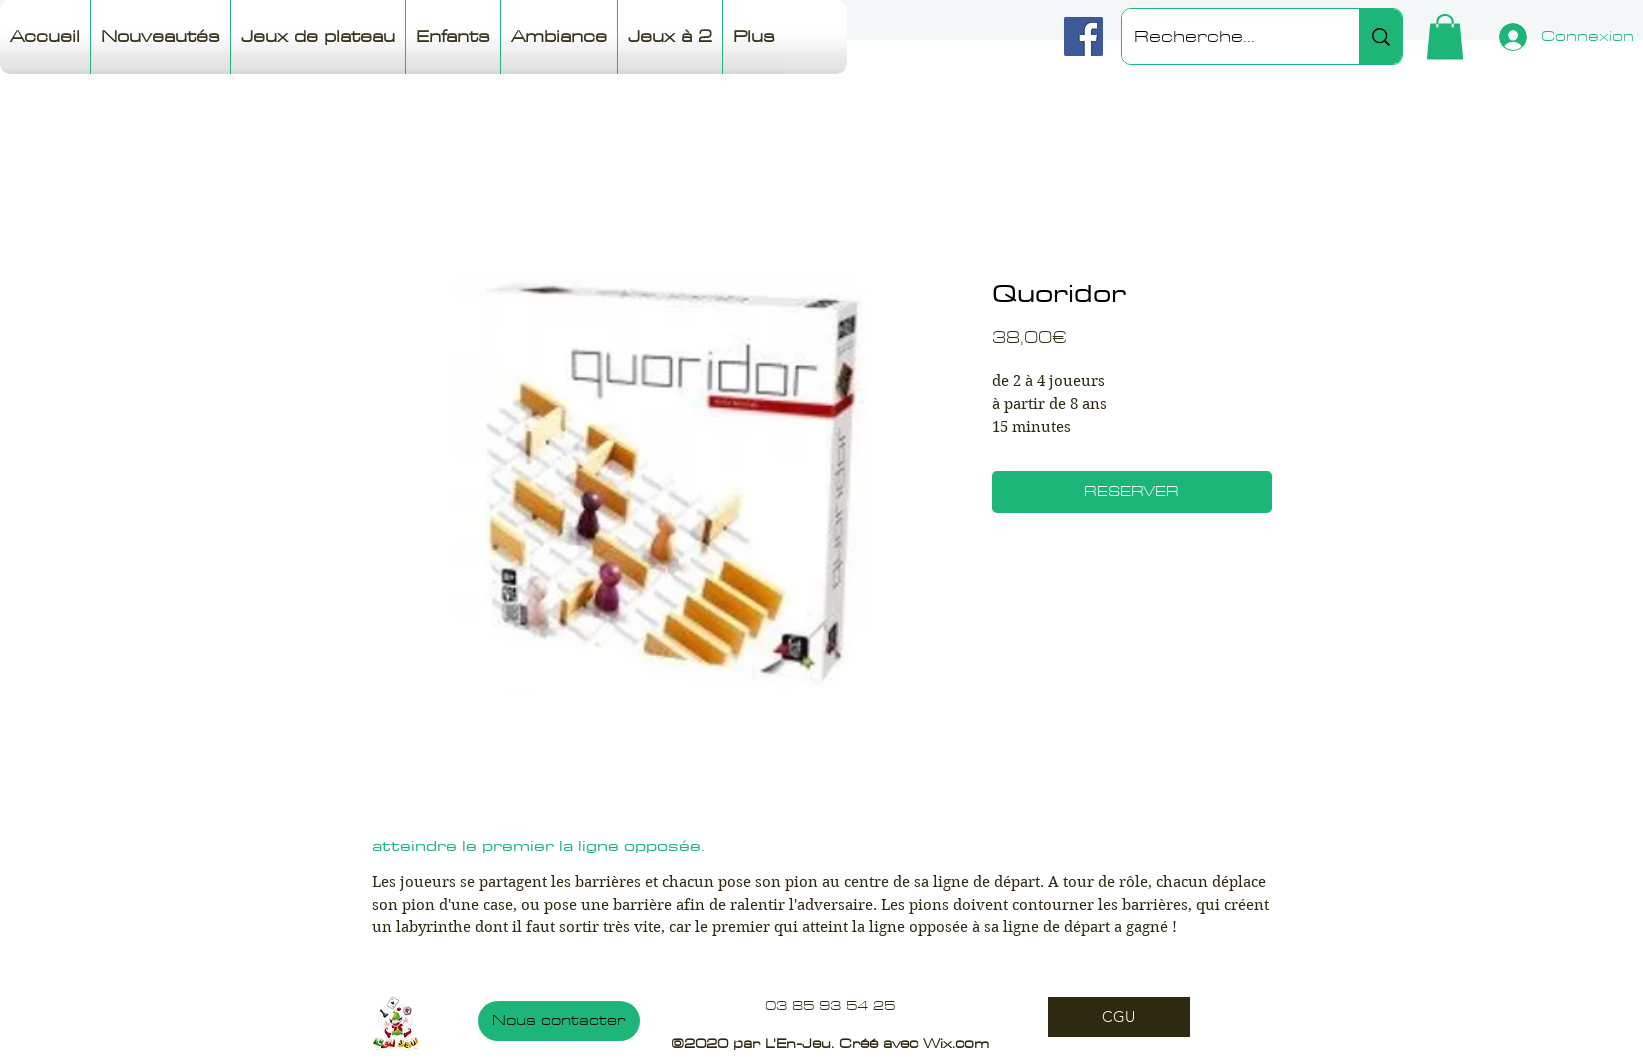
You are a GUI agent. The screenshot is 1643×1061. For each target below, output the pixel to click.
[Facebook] (1083, 36)
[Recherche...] (1225, 36)
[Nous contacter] (559, 1021)
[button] (1445, 36)
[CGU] (1119, 1017)
